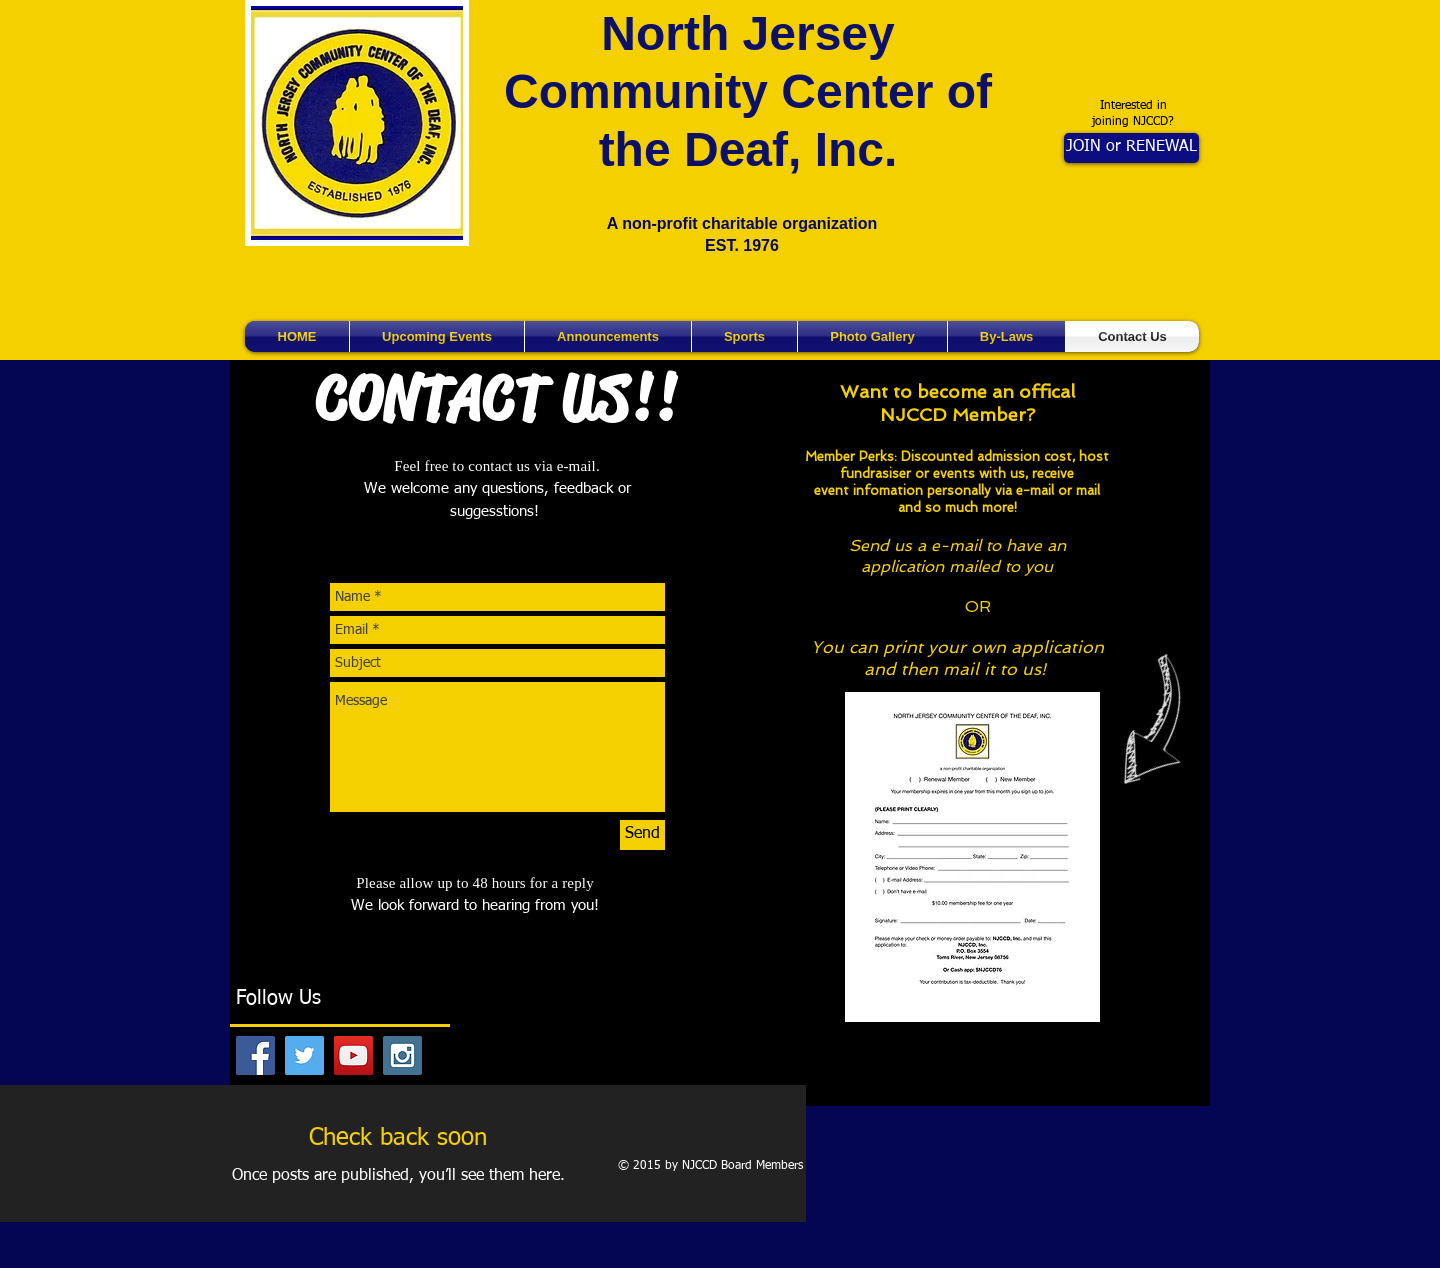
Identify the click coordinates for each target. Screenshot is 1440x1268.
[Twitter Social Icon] (304, 1055)
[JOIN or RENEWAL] (1131, 148)
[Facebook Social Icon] (255, 1055)
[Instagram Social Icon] (402, 1055)
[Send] (642, 835)
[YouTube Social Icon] (353, 1055)
